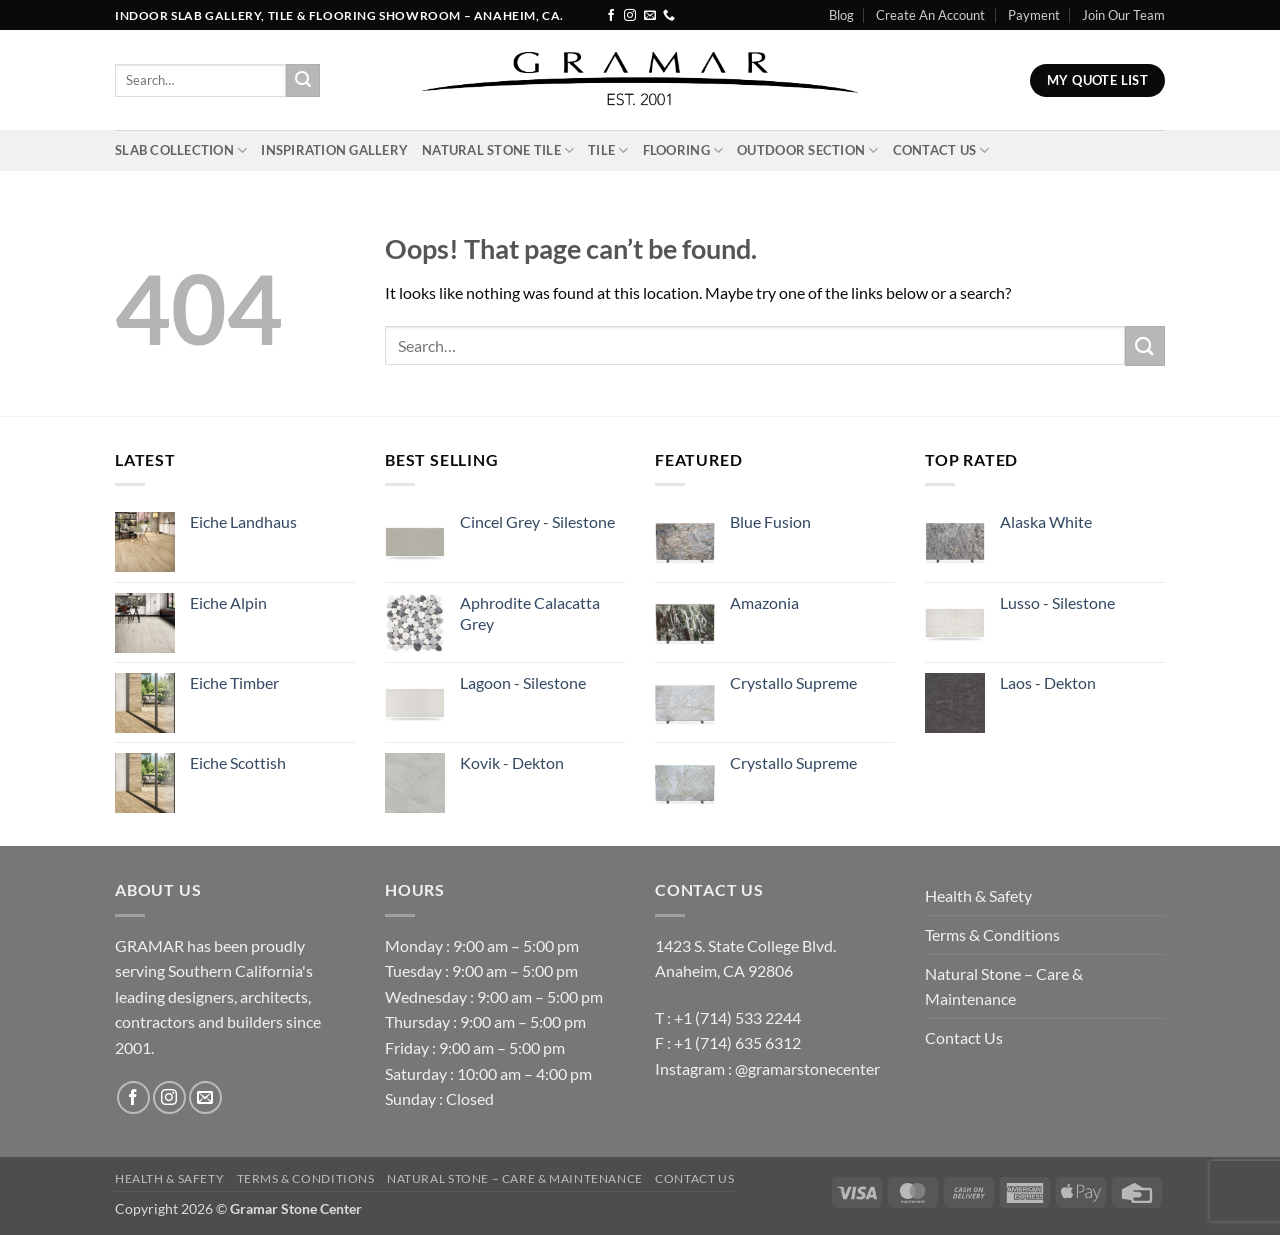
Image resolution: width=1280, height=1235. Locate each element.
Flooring (683, 150)
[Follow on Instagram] (630, 16)
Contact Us (941, 150)
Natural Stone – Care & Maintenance (1004, 986)
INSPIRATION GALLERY (334, 150)
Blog (841, 15)
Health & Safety (978, 895)
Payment (1034, 15)
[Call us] (669, 16)
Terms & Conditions (992, 934)
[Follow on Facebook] (611, 16)
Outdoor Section (807, 150)
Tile (608, 150)
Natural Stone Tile (498, 150)
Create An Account (930, 15)
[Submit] (303, 81)
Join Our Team (1123, 15)
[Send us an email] (650, 16)
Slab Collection (181, 150)
